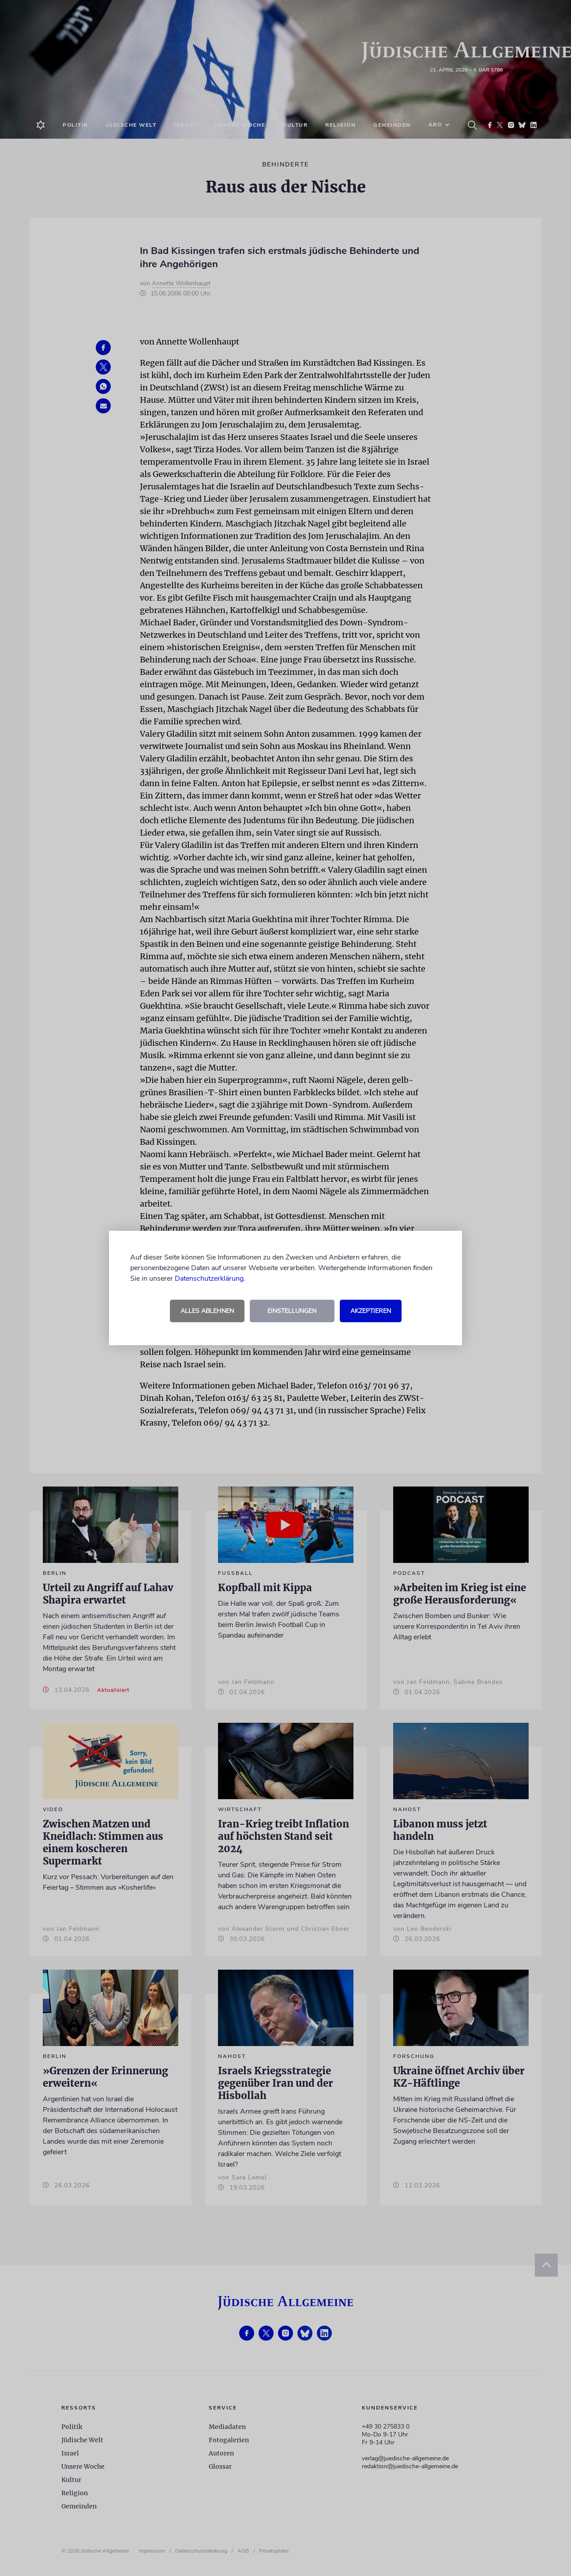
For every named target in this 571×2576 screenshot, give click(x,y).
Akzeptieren (370, 1311)
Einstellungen (291, 1311)
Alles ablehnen (207, 1311)
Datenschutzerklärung (209, 1278)
